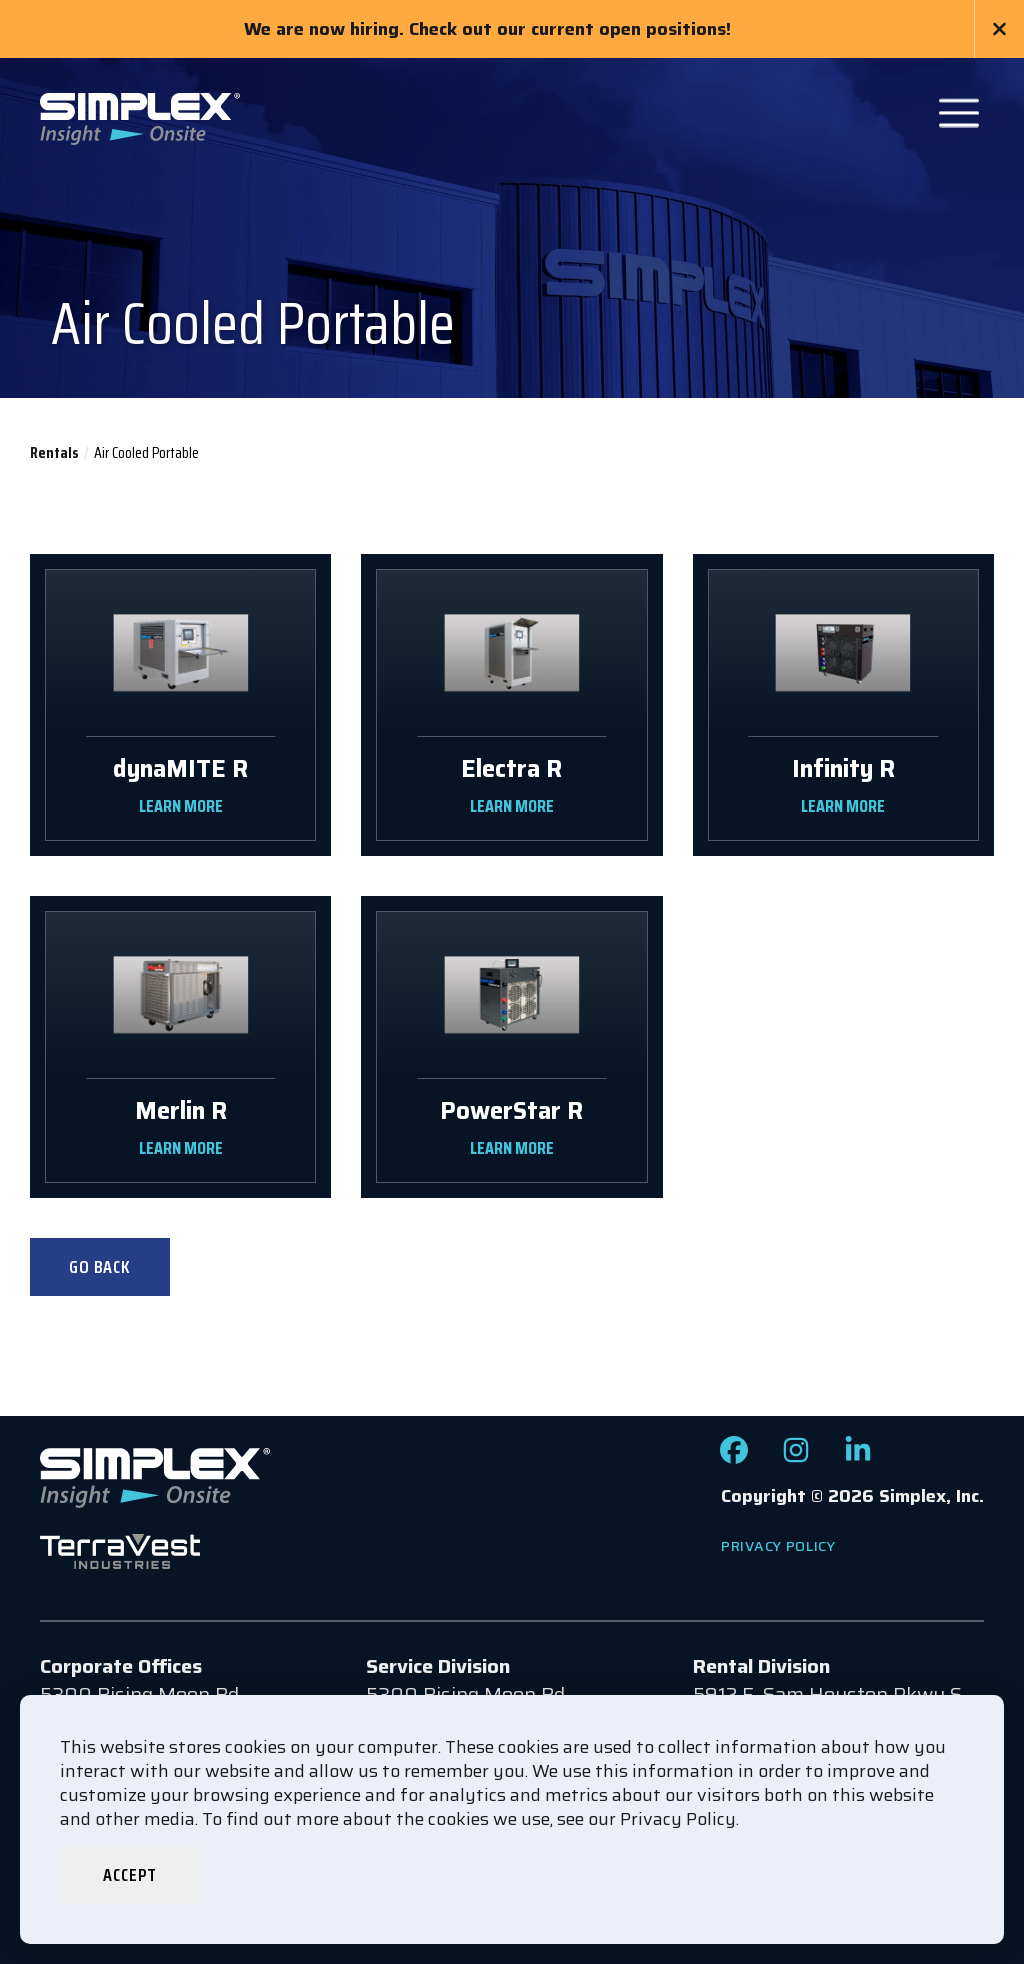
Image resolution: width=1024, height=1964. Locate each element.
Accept (129, 1875)
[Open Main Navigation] (959, 113)
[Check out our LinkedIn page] (858, 1457)
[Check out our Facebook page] (734, 1457)
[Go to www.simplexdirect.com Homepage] (140, 117)
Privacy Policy (778, 1546)
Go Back (100, 1267)
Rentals (54, 452)
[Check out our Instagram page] (796, 1457)
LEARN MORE (181, 806)
